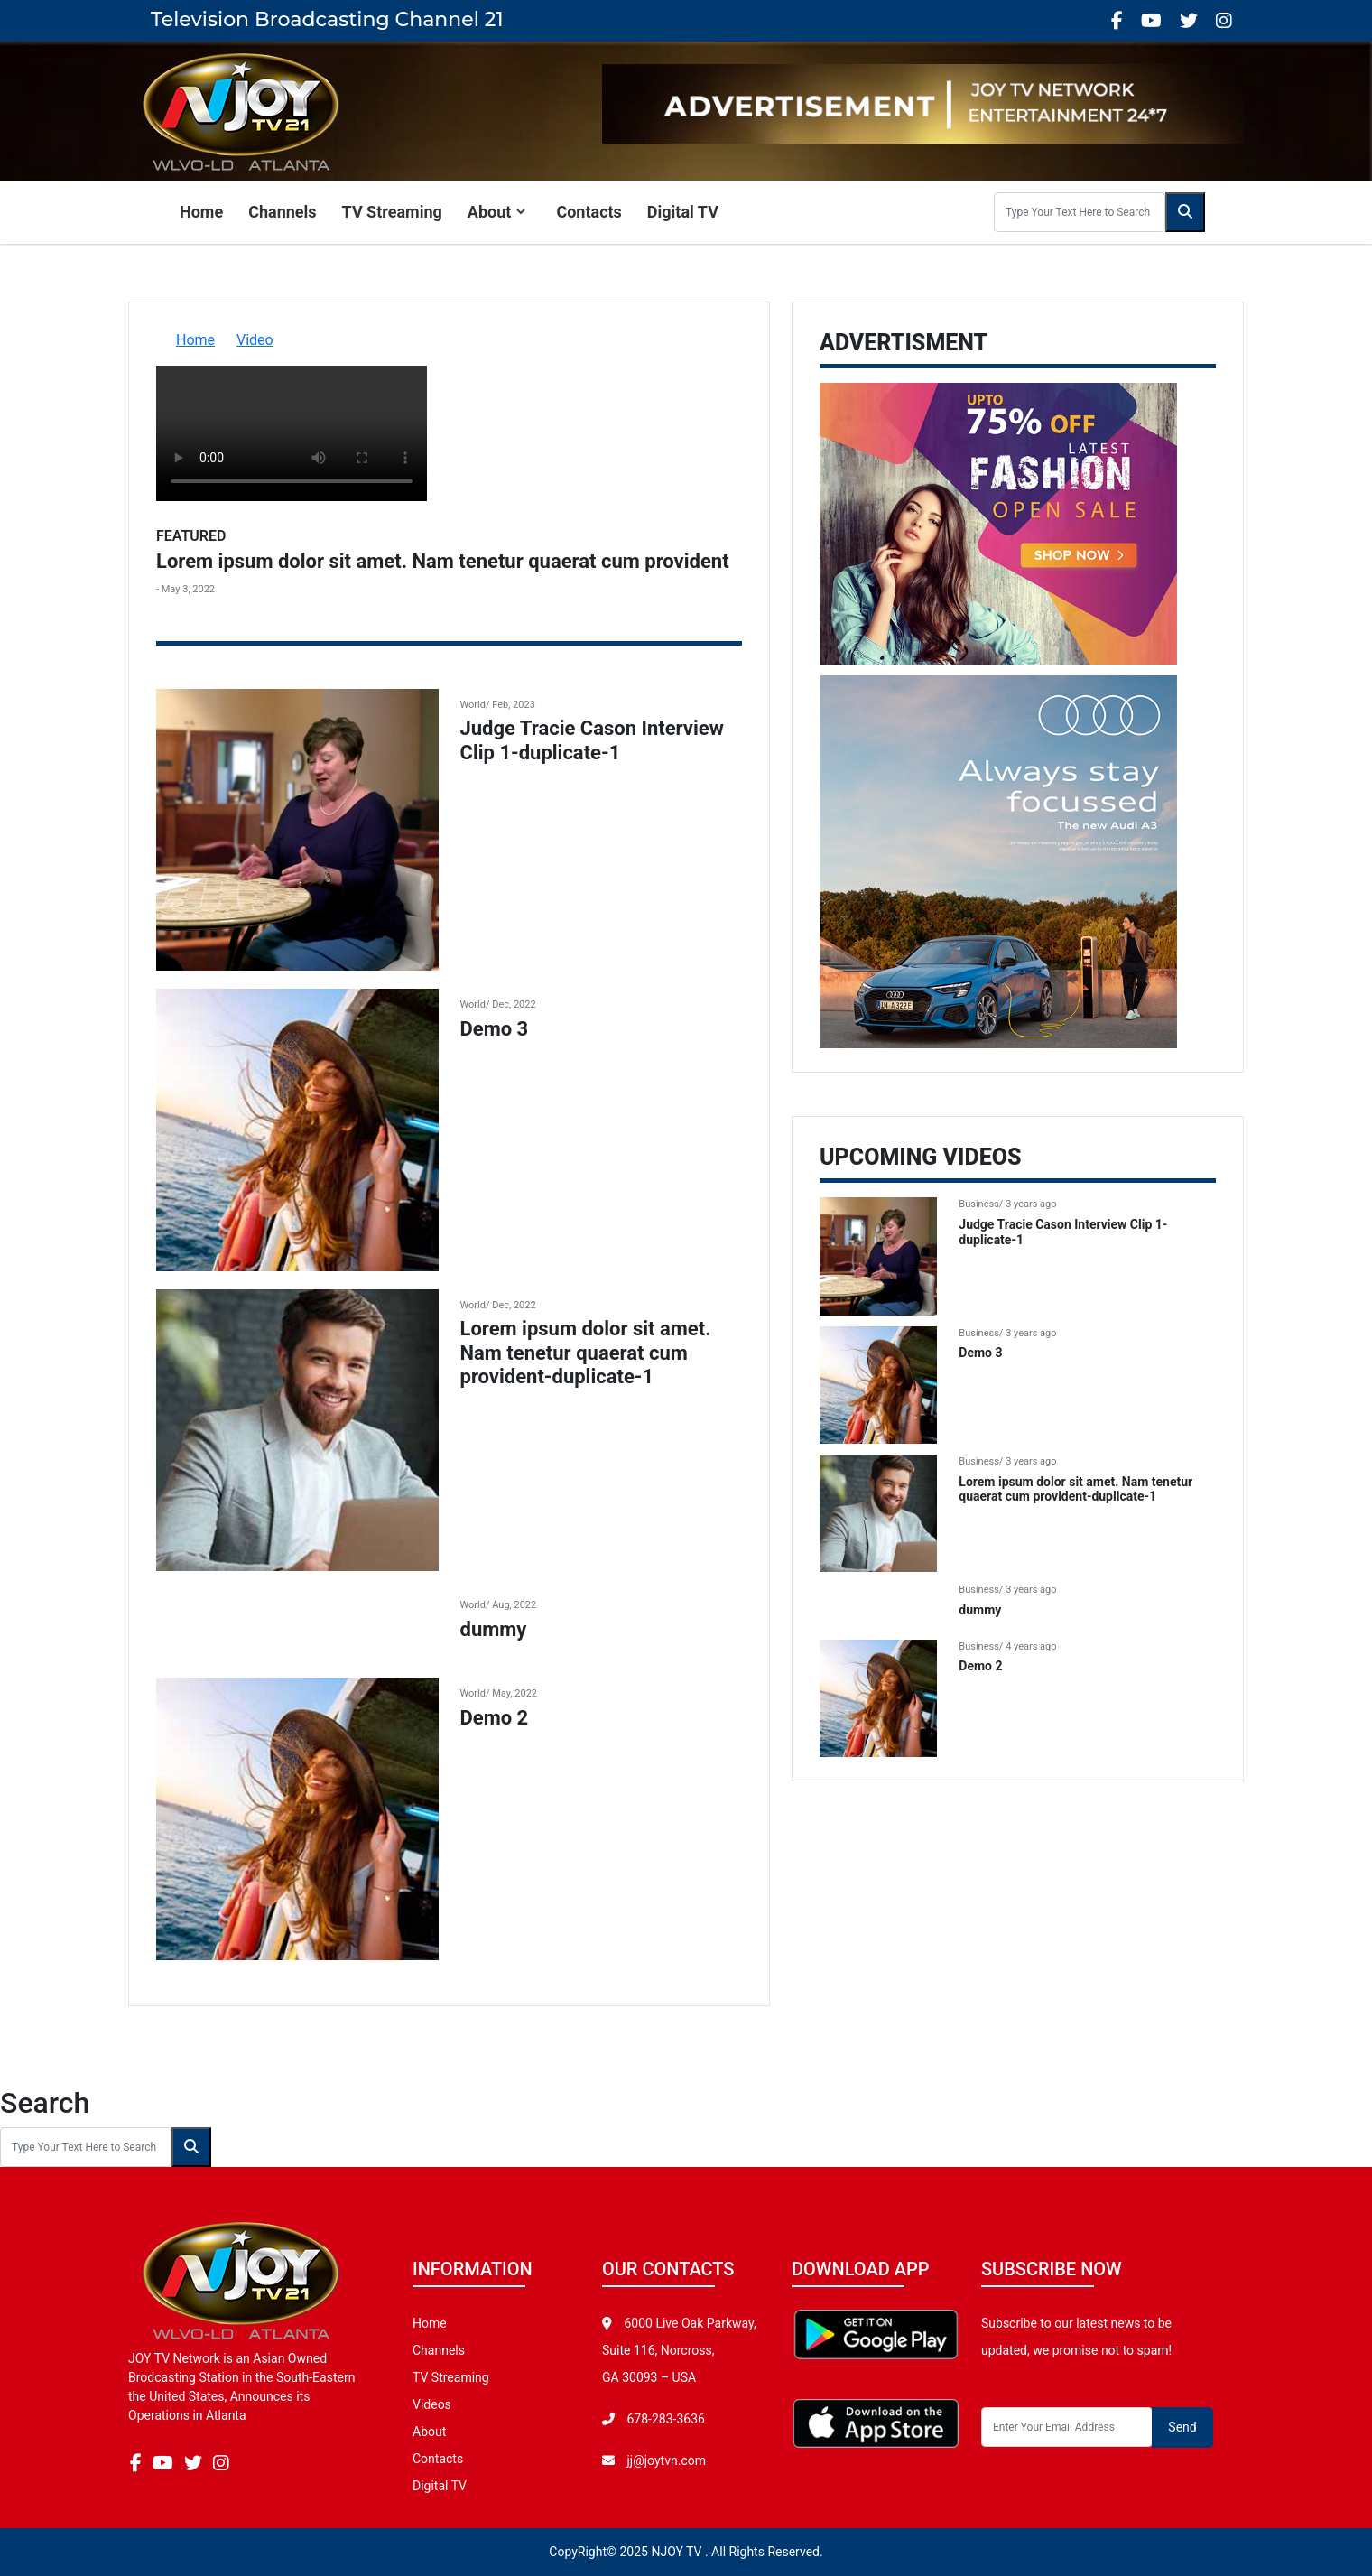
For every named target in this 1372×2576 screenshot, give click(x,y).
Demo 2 (494, 1717)
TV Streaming (392, 211)
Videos (432, 2404)
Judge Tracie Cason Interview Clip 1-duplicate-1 (592, 740)
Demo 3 (494, 1029)
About (490, 211)
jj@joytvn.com (666, 2460)
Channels (282, 211)
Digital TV (682, 211)
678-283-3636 (664, 2419)
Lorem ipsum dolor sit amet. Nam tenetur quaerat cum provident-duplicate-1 (585, 1352)
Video (254, 340)
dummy (493, 1629)
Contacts (588, 211)
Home (201, 211)
